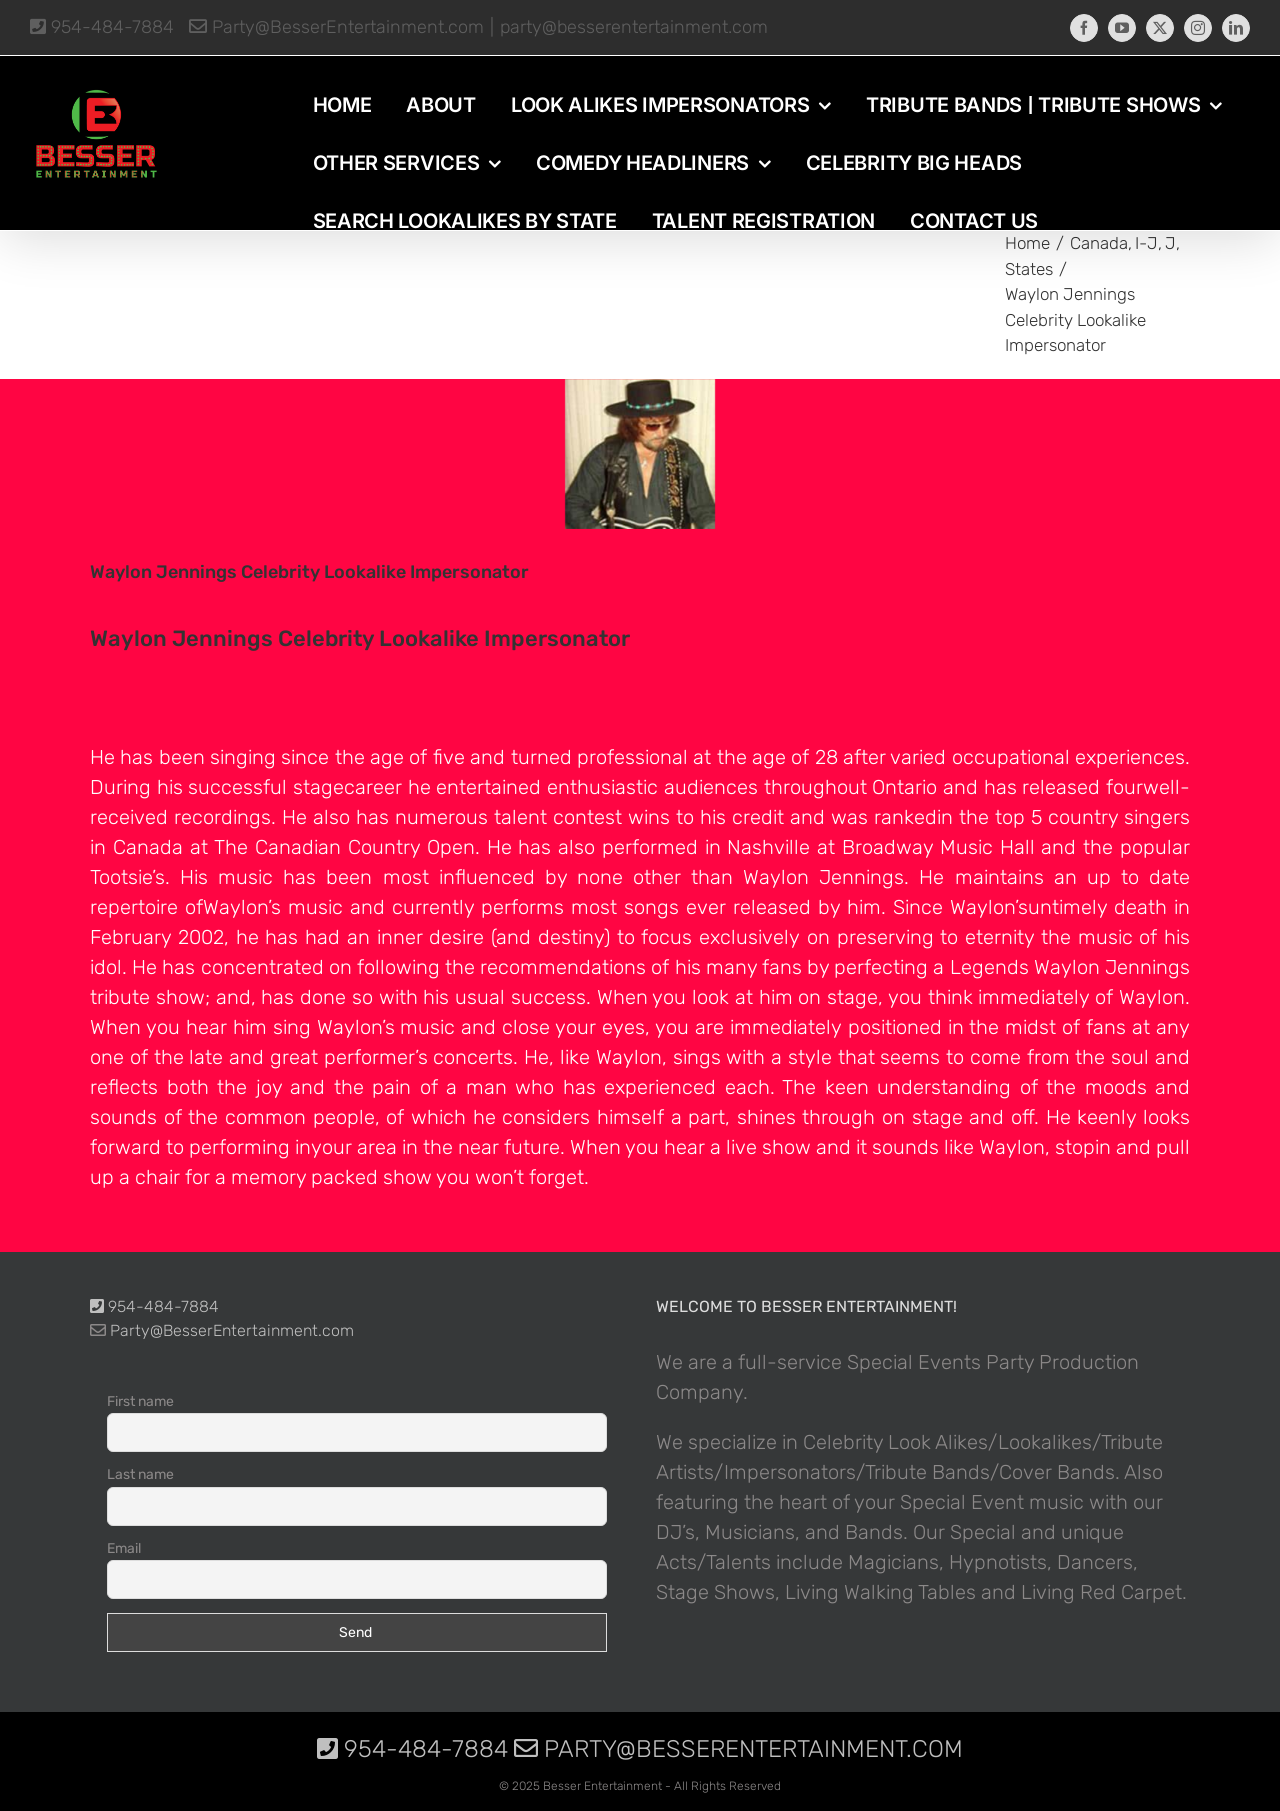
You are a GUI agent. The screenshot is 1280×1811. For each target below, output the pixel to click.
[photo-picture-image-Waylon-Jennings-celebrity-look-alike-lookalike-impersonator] (640, 454)
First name (140, 1401)
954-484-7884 (102, 27)
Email (124, 1548)
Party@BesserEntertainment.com (336, 27)
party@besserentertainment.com (634, 27)
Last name (140, 1474)
